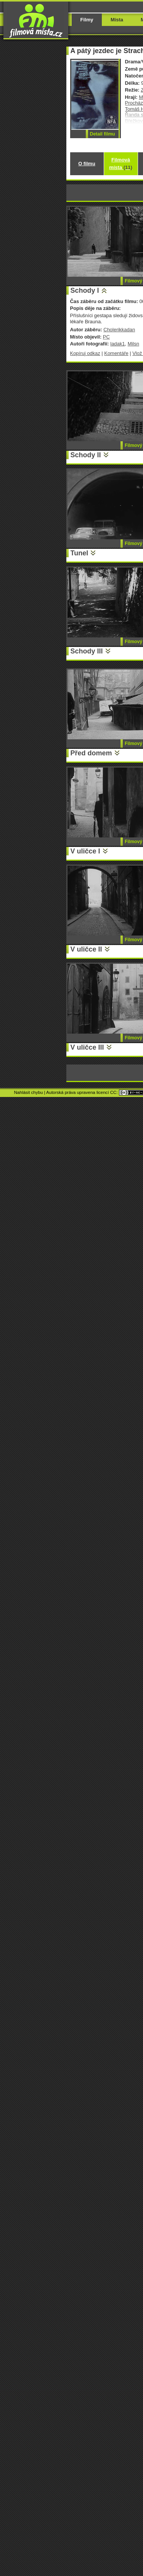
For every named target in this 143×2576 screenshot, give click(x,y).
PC (106, 337)
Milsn (133, 344)
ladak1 (117, 344)
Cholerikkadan (119, 329)
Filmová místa (120, 163)
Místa (117, 20)
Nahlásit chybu (28, 1092)
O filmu (86, 163)
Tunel (79, 553)
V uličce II (86, 949)
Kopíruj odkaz (85, 353)
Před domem (91, 753)
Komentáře (116, 353)
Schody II (86, 455)
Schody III (87, 651)
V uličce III (87, 1047)
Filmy (86, 20)
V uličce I (85, 851)
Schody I (85, 290)
